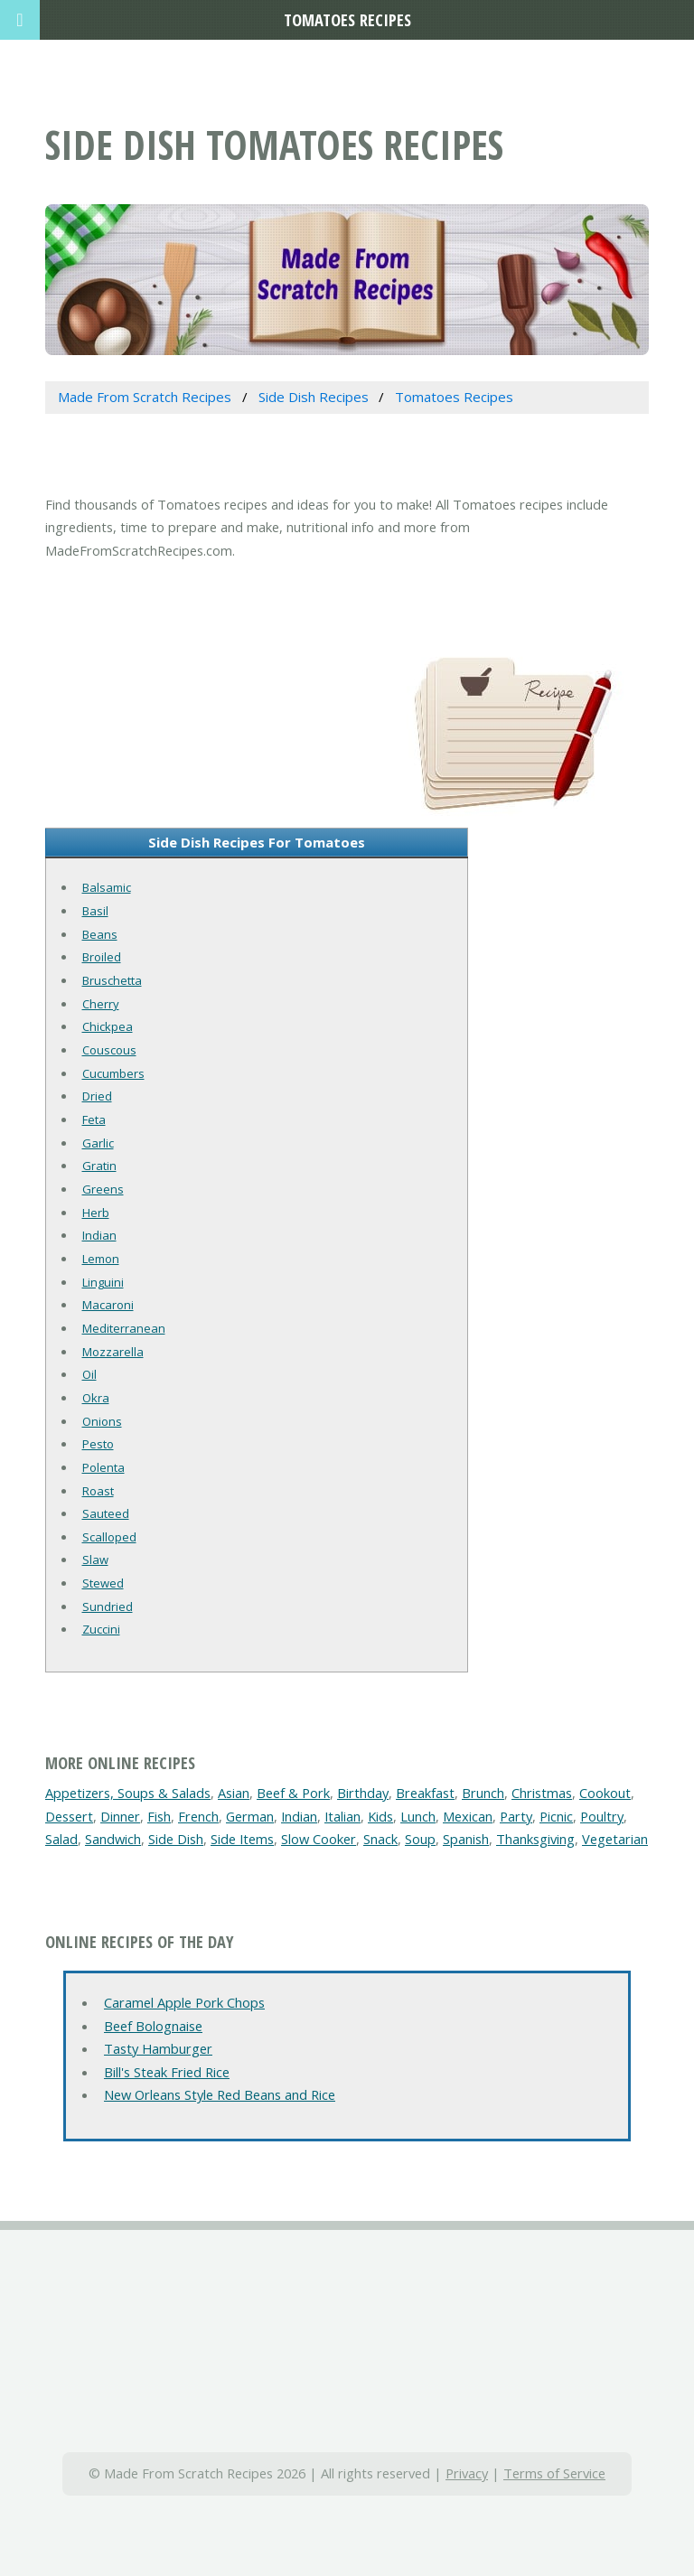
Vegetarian (615, 1839)
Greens (103, 1189)
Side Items (242, 1839)
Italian (342, 1816)
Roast (98, 1491)
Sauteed (105, 1513)
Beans (99, 934)
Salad (61, 1839)
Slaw (95, 1559)
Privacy (466, 2473)
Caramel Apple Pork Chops (184, 2002)
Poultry (602, 1816)
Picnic (556, 1816)
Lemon (100, 1259)
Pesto (98, 1444)
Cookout (605, 1793)
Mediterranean (123, 1328)
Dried (97, 1096)
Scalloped (109, 1537)
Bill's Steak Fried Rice (167, 2072)
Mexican (467, 1816)
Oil (89, 1374)
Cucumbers (113, 1073)
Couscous (109, 1050)
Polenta (103, 1467)
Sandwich (113, 1839)
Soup (420, 1839)
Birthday (363, 1793)
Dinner (120, 1816)
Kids (380, 1816)
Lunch (418, 1816)
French (198, 1816)
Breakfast (425, 1793)
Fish (159, 1816)
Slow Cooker (318, 1839)
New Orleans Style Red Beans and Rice (219, 2094)
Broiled (101, 957)
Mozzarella (113, 1352)
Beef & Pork (293, 1793)
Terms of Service (554, 2473)
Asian (233, 1793)
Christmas (541, 1793)
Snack (380, 1839)
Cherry (100, 1004)
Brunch (483, 1793)
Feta (94, 1119)
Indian (99, 1235)
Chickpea (107, 1026)
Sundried (107, 1606)
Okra (95, 1398)
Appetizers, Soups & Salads (128, 1793)
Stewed (103, 1583)
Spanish (466, 1839)
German (250, 1816)
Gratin (99, 1165)
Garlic (98, 1143)
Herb (95, 1212)
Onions (102, 1421)
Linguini (103, 1282)
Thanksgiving (535, 1839)
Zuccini (101, 1629)
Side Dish (175, 1839)
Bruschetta (112, 980)
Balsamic (106, 887)
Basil (95, 911)
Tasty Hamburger (158, 2048)
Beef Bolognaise (153, 2026)
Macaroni (108, 1305)
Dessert (69, 1816)
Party (516, 1816)
